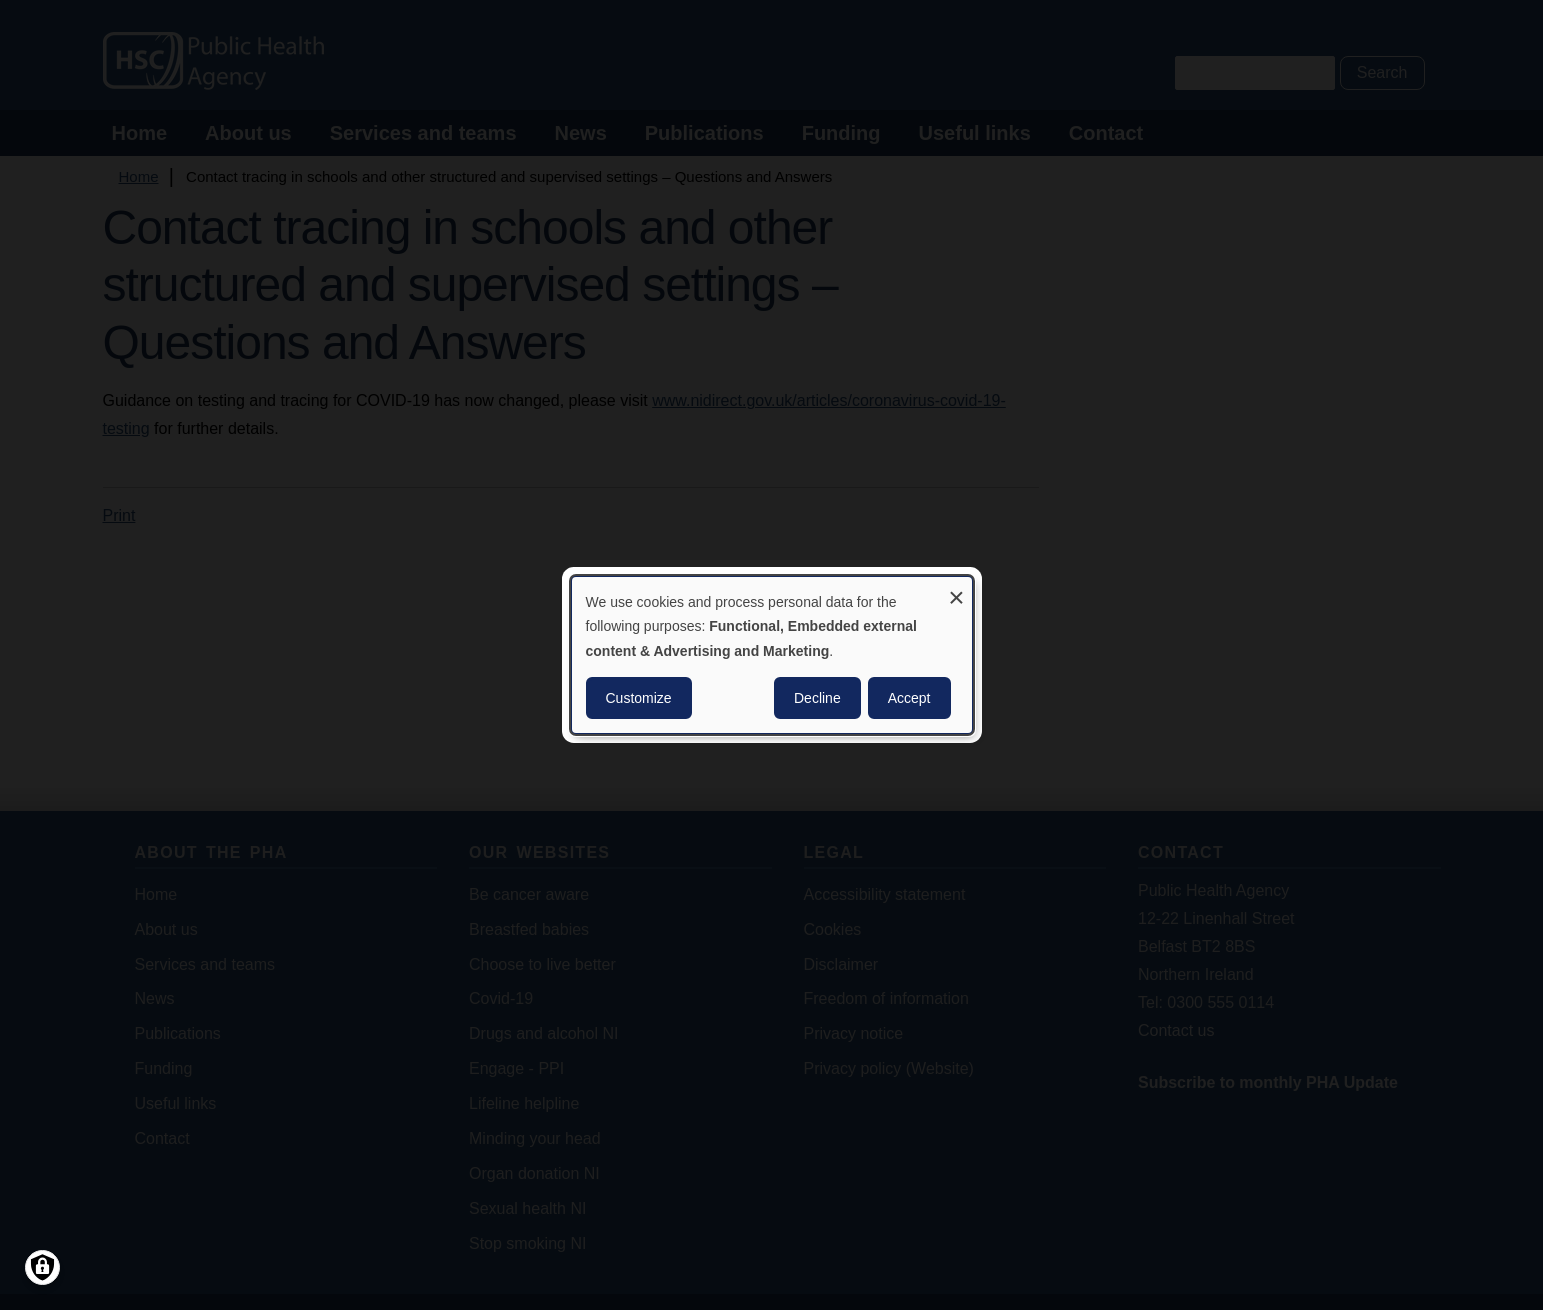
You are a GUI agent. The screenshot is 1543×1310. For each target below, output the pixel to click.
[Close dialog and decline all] (957, 589)
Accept (909, 698)
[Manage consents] (42, 1267)
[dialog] (772, 655)
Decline (817, 698)
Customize (639, 698)
